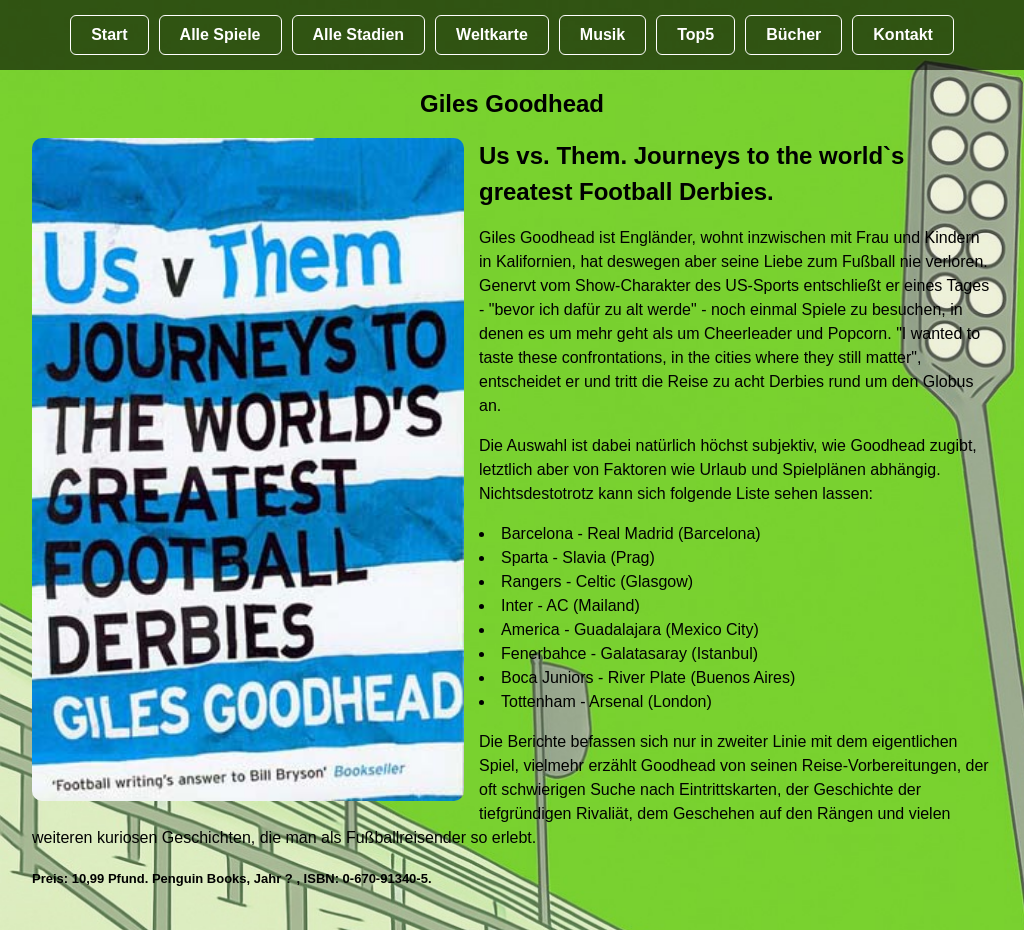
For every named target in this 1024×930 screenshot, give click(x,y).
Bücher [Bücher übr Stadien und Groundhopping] (793, 34)
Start (109, 34)
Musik (602, 34)
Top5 (695, 34)
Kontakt (903, 34)
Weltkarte (492, 34)
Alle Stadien (359, 34)
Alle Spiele (220, 34)
